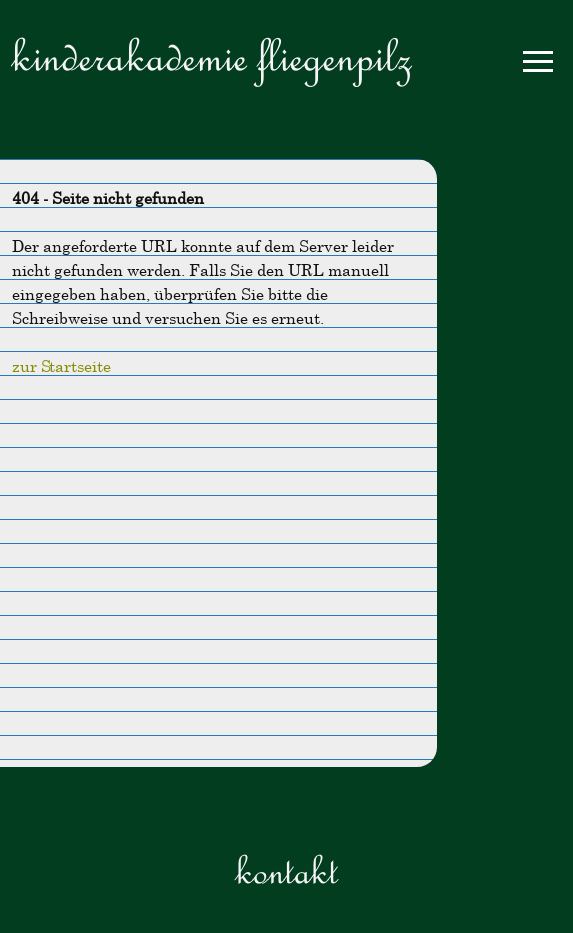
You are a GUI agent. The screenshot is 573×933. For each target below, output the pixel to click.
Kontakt (286, 870)
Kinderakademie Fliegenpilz (211, 56)
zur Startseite (61, 365)
